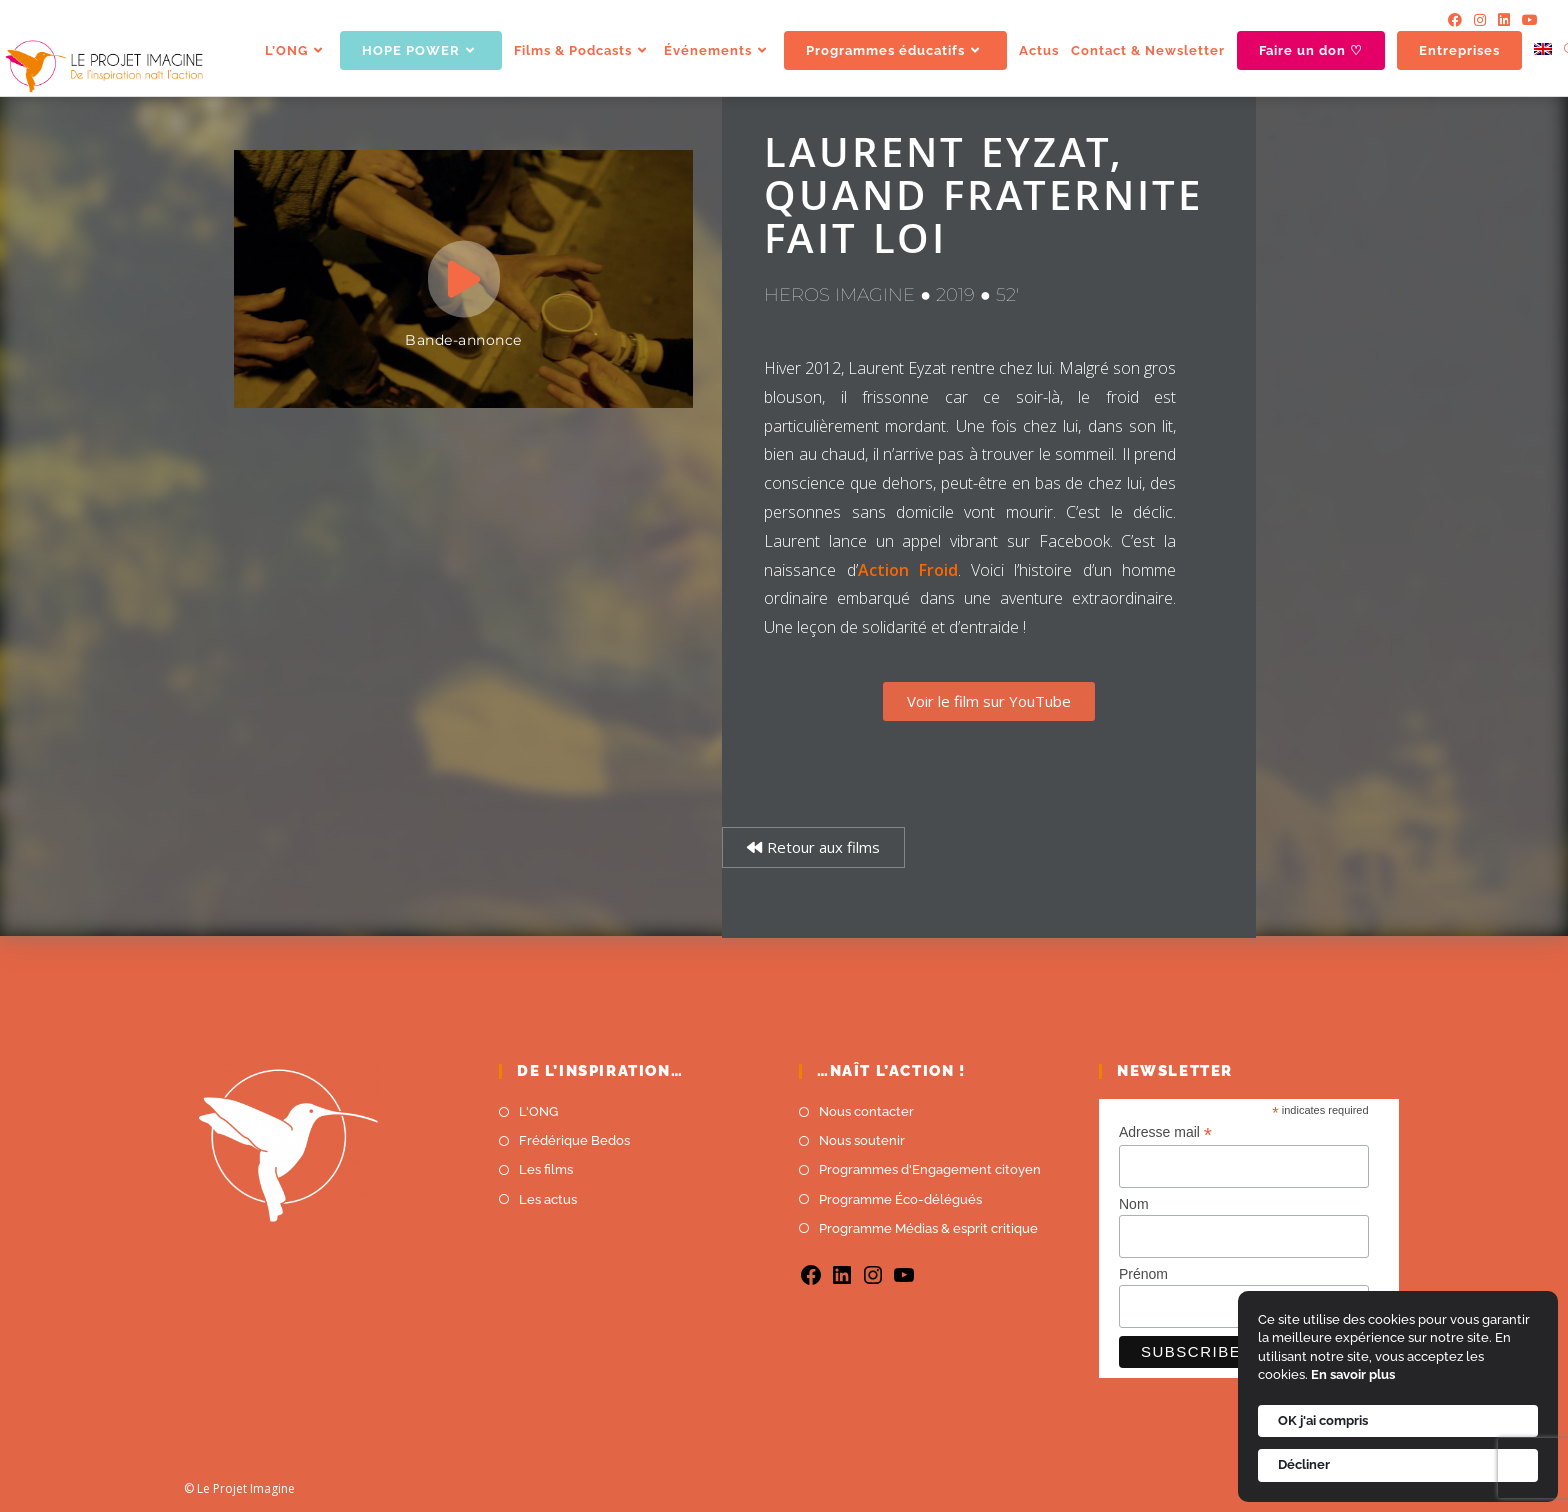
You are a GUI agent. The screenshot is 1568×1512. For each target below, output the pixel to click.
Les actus (548, 1199)
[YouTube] (1527, 20)
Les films (546, 1169)
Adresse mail (1165, 1132)
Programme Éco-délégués (900, 1199)
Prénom (1143, 1274)
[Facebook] (1455, 20)
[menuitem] (1543, 51)
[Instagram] (1480, 20)
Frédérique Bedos (574, 1140)
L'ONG (538, 1111)
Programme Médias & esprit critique (928, 1228)
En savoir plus (1353, 1374)
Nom (1134, 1204)
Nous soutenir (862, 1140)
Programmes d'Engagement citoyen (930, 1169)
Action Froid (908, 570)
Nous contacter (866, 1111)
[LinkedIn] (1504, 20)
